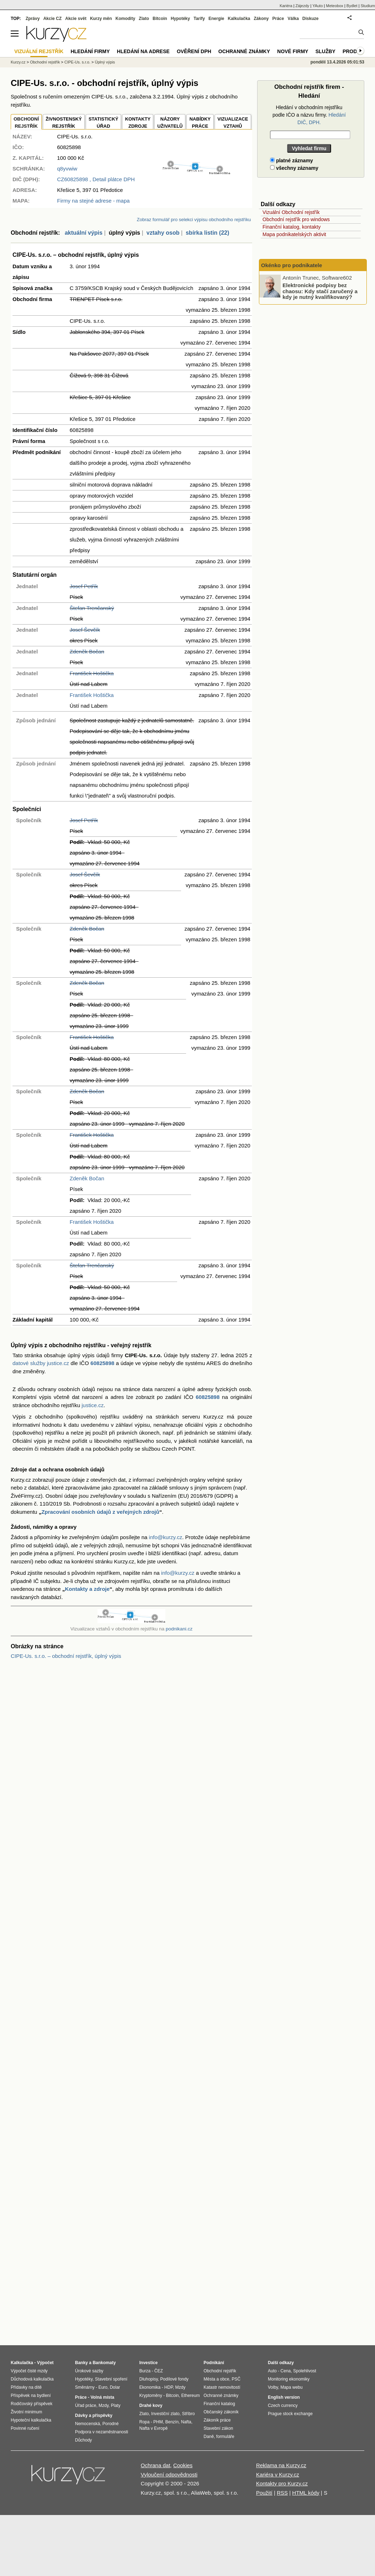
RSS (282, 2493)
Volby (273, 2387)
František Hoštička (92, 673)
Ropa (144, 2421)
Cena (285, 2370)
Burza (144, 2370)
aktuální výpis (83, 233)
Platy (116, 2405)
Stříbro (188, 2413)
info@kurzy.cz (165, 1537)
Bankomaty (104, 2362)
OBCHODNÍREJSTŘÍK (26, 122)
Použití (264, 2493)
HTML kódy (305, 2493)
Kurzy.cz (18, 62)
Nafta (186, 2421)
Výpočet (45, 2362)
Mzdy (104, 2405)
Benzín (172, 2421)
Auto (272, 2370)
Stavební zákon (218, 2428)
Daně (209, 2436)
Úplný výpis (105, 62)
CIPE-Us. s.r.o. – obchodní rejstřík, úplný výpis (66, 1656)
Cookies (182, 2465)
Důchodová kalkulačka (32, 2379)
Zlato (144, 18)
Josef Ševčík (85, 630)
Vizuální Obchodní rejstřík (291, 212)
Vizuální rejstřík (39, 51)
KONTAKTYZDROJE (137, 122)
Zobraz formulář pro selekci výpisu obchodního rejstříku (194, 219)
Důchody (83, 2440)
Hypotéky (180, 18)
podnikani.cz (179, 1628)
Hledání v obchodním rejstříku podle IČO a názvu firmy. (309, 115)
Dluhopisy (148, 2379)
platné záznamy (291, 160)
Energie (216, 18)
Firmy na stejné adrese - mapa (93, 201)
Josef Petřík (84, 586)
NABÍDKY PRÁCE (199, 122)
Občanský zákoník (221, 2411)
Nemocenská (87, 2423)
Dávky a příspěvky (93, 2415)
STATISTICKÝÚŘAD (103, 122)
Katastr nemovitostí (222, 2387)
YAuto (317, 6)
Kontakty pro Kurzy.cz (282, 2483)
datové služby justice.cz (40, 1363)
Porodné (110, 2423)
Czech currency (283, 2405)
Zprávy (33, 18)
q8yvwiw (67, 169)
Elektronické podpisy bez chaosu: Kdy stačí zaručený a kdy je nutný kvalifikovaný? (320, 291)
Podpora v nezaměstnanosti (101, 2431)
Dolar (115, 2387)
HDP (168, 2387)
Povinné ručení (25, 2428)
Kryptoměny (150, 2395)
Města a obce (216, 2379)
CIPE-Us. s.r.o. (77, 62)
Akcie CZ (52, 18)
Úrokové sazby (89, 2370)
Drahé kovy (150, 2405)
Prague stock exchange (290, 2413)
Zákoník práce (217, 2420)
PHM (158, 2421)
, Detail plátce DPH (96, 179)
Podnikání (214, 2362)
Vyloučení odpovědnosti (169, 2474)
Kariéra (286, 6)
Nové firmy (292, 51)
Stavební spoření (111, 2379)
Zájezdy (302, 6)
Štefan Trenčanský (92, 608)
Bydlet (352, 6)
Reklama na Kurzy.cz (281, 2465)
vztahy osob (162, 233)
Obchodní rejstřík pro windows (296, 219)
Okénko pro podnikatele (291, 265)
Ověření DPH (194, 51)
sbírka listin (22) (207, 233)
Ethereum (190, 2395)
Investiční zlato (165, 2413)
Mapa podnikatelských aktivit (294, 234)
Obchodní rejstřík (45, 62)
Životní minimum (26, 2411)
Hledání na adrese (143, 51)
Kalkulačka (239, 18)
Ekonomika (149, 2387)
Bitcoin (159, 18)
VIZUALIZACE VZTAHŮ (233, 122)
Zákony (261, 18)
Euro (102, 2387)
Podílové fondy (174, 2379)
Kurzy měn (101, 18)
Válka (293, 18)
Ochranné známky (244, 51)
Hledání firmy (90, 51)
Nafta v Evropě (153, 2428)
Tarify (199, 18)
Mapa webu (291, 2387)
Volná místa (102, 2397)
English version (284, 2397)
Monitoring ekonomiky (289, 2379)
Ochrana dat (155, 2465)
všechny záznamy (294, 168)
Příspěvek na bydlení (31, 2395)
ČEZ (158, 2370)
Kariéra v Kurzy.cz (277, 2474)
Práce (278, 18)
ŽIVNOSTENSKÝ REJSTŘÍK (64, 122)
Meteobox (334, 6)
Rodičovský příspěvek (31, 2403)
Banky (81, 2362)
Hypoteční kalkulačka (31, 2420)
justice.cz (92, 1405)
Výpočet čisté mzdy (29, 2370)
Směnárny (85, 2387)
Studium (368, 6)
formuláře (225, 2436)
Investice (148, 2362)
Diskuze (310, 18)
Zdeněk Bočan (87, 651)
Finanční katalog (219, 2403)
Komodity (125, 18)
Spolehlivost (304, 2370)
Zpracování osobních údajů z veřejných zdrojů (100, 1512)
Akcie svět (75, 18)
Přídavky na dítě (26, 2387)
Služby (325, 51)
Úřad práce (85, 2405)
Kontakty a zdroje (87, 1589)
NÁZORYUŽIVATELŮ (169, 122)
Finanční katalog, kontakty (291, 227)
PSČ (236, 2379)
